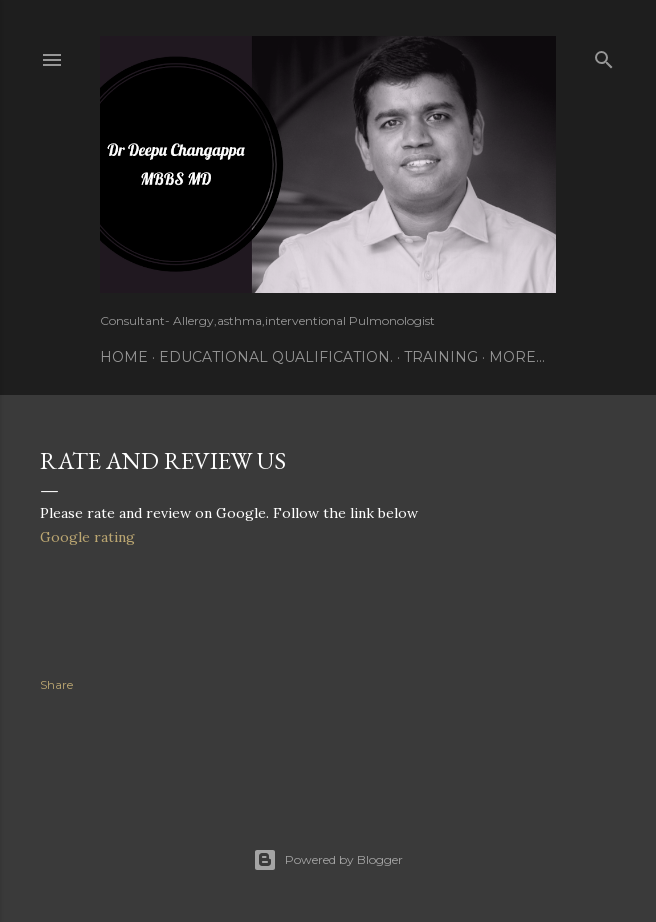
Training (441, 357)
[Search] (604, 55)
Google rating (87, 537)
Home (124, 357)
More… (517, 357)
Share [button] (56, 684)
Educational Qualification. (276, 357)
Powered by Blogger (328, 860)
